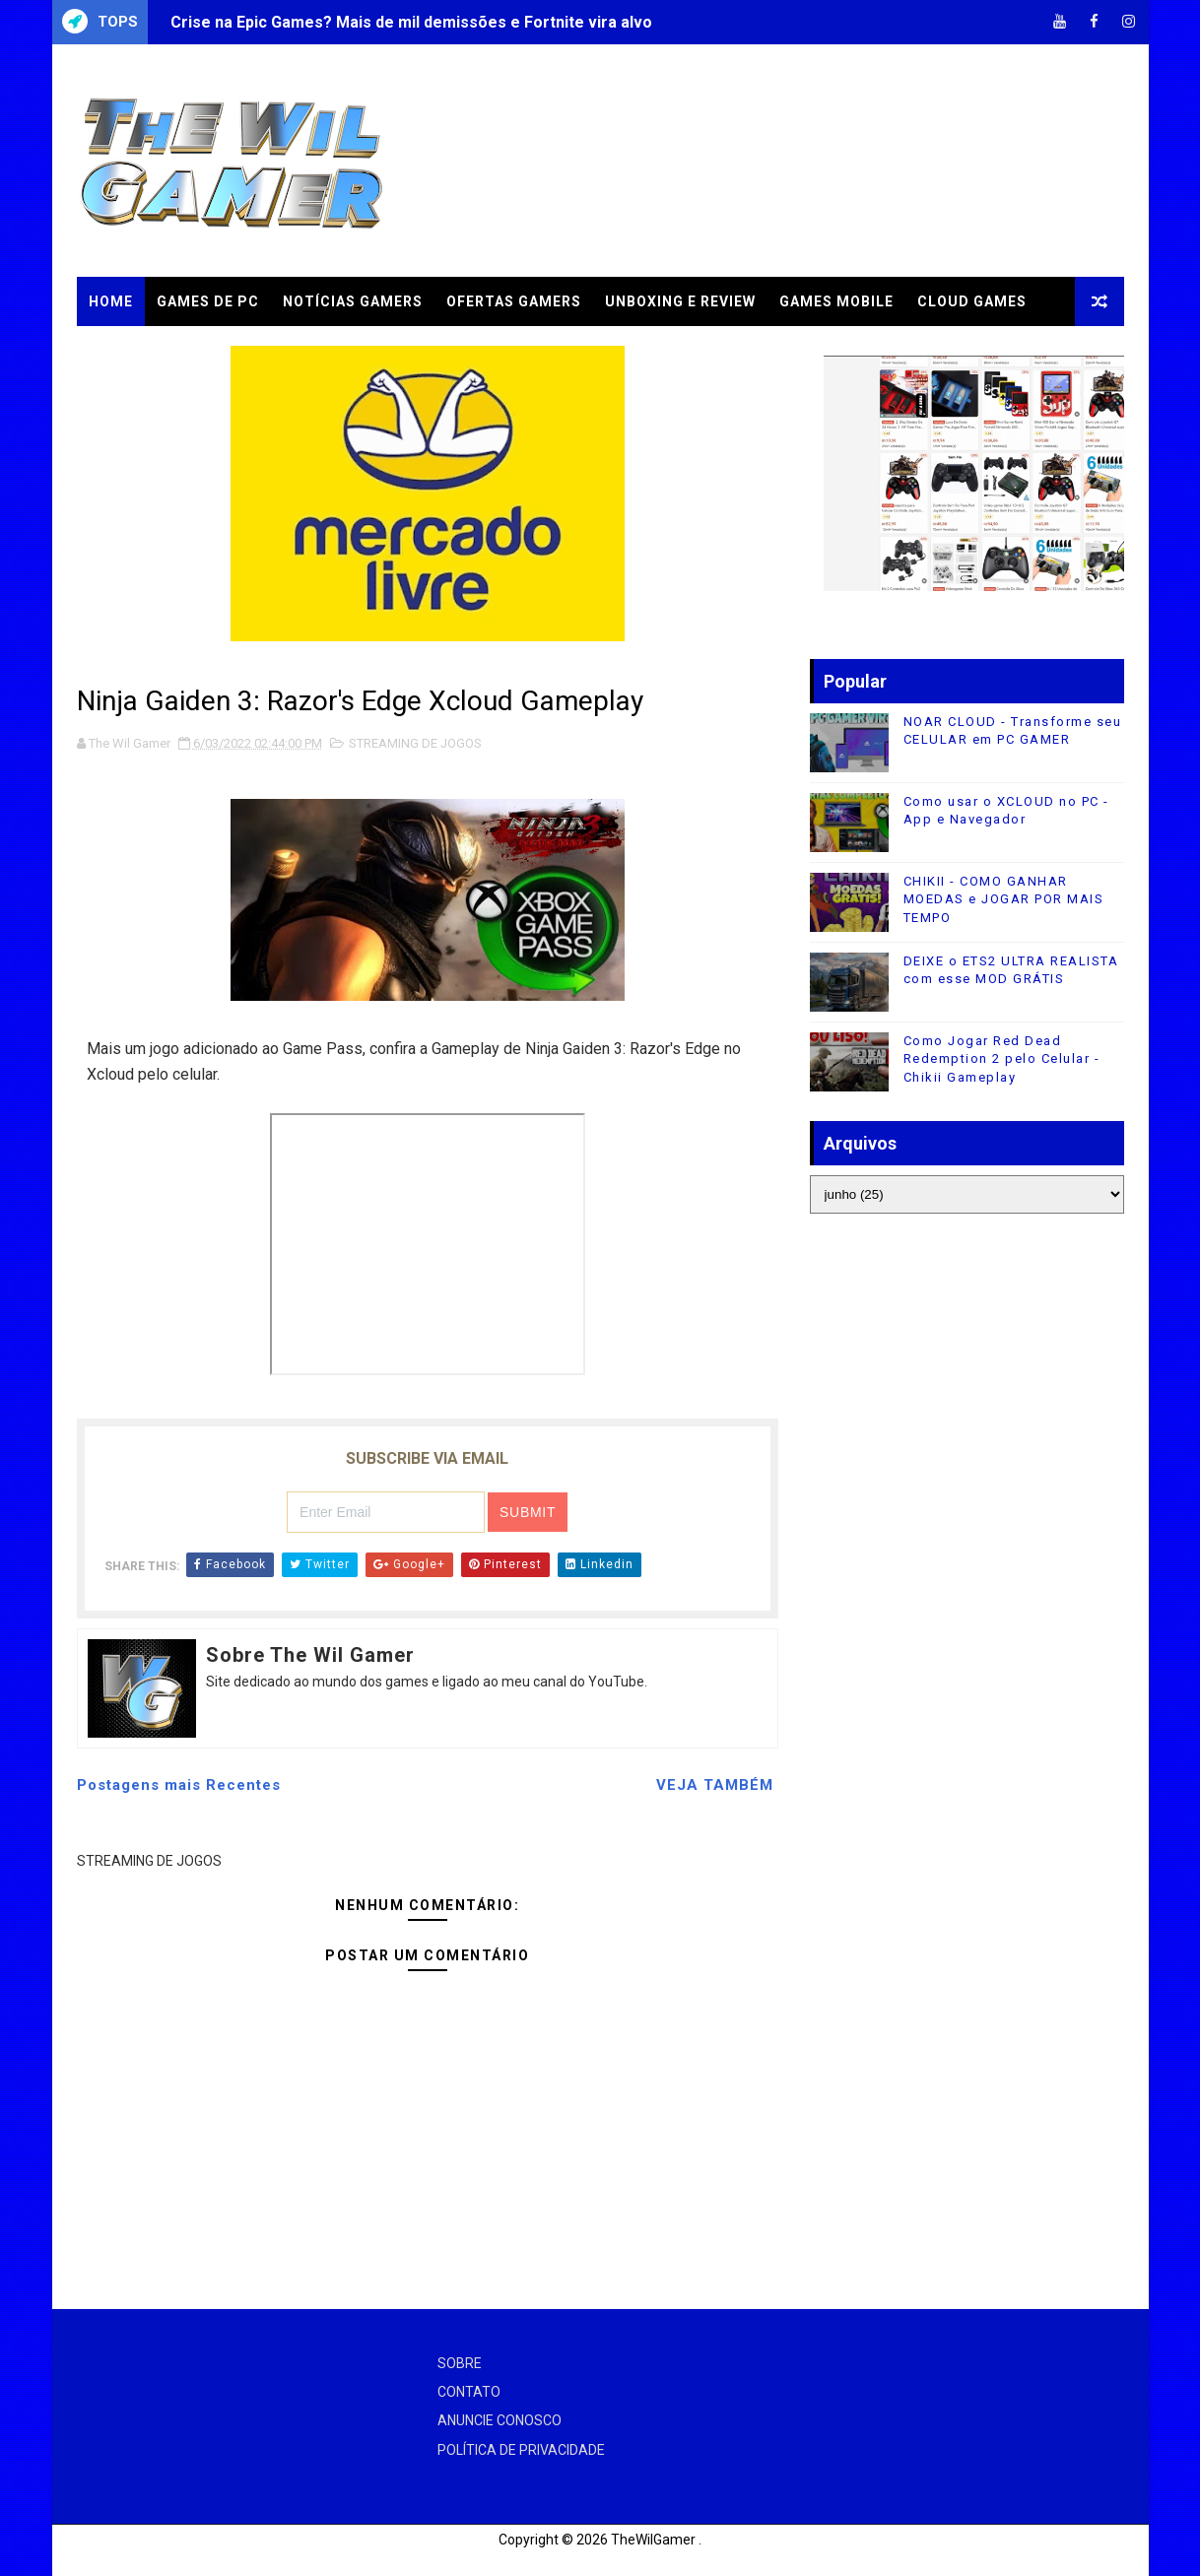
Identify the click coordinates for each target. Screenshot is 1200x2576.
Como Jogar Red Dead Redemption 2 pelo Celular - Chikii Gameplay (1001, 1058)
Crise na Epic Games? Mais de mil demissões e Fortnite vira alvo (411, 22)
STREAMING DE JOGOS (415, 743)
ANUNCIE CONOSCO (499, 2420)
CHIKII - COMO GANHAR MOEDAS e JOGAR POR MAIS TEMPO (1003, 899)
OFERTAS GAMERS (513, 301)
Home (111, 301)
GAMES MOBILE (836, 301)
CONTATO (468, 2392)
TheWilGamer (653, 2539)
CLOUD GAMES (972, 301)
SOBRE (459, 2363)
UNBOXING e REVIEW (680, 301)
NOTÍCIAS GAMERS (353, 301)
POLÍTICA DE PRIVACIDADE (521, 2450)
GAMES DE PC (208, 301)
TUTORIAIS (130, 351)
